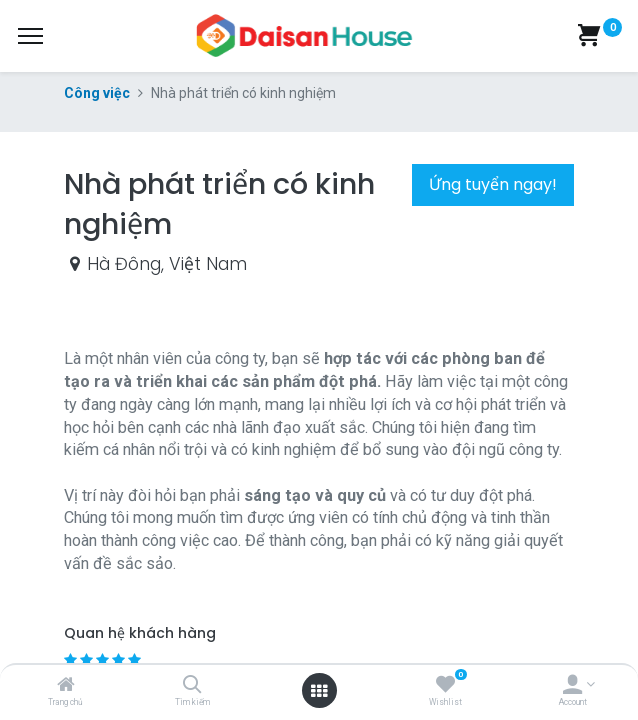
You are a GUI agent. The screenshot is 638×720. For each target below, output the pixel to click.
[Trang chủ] (66, 686)
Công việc (97, 93)
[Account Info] (572, 686)
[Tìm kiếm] (192, 686)
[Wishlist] (445, 686)
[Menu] (30, 36)
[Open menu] (319, 691)
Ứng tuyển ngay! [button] (493, 184)
